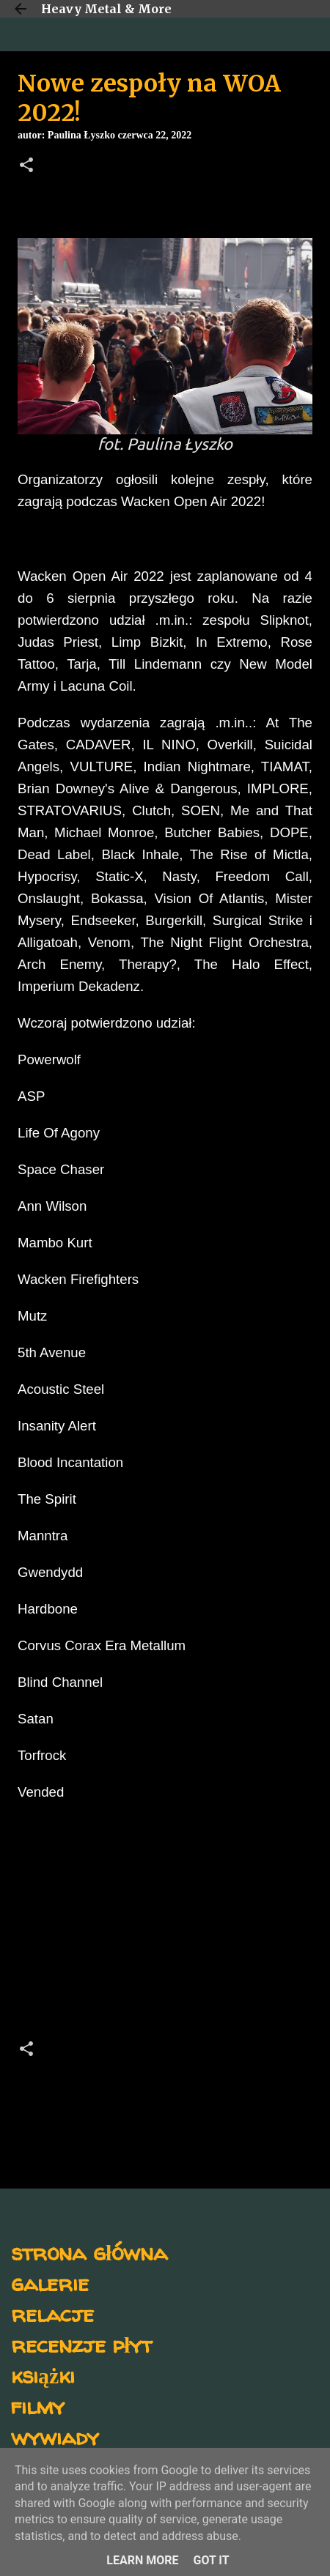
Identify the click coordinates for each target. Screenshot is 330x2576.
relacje (52, 2313)
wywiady (55, 2436)
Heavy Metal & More (106, 8)
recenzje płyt (81, 2344)
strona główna (89, 2252)
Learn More (142, 2560)
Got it (211, 2560)
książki (43, 2375)
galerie (50, 2283)
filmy (38, 2406)
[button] (26, 166)
